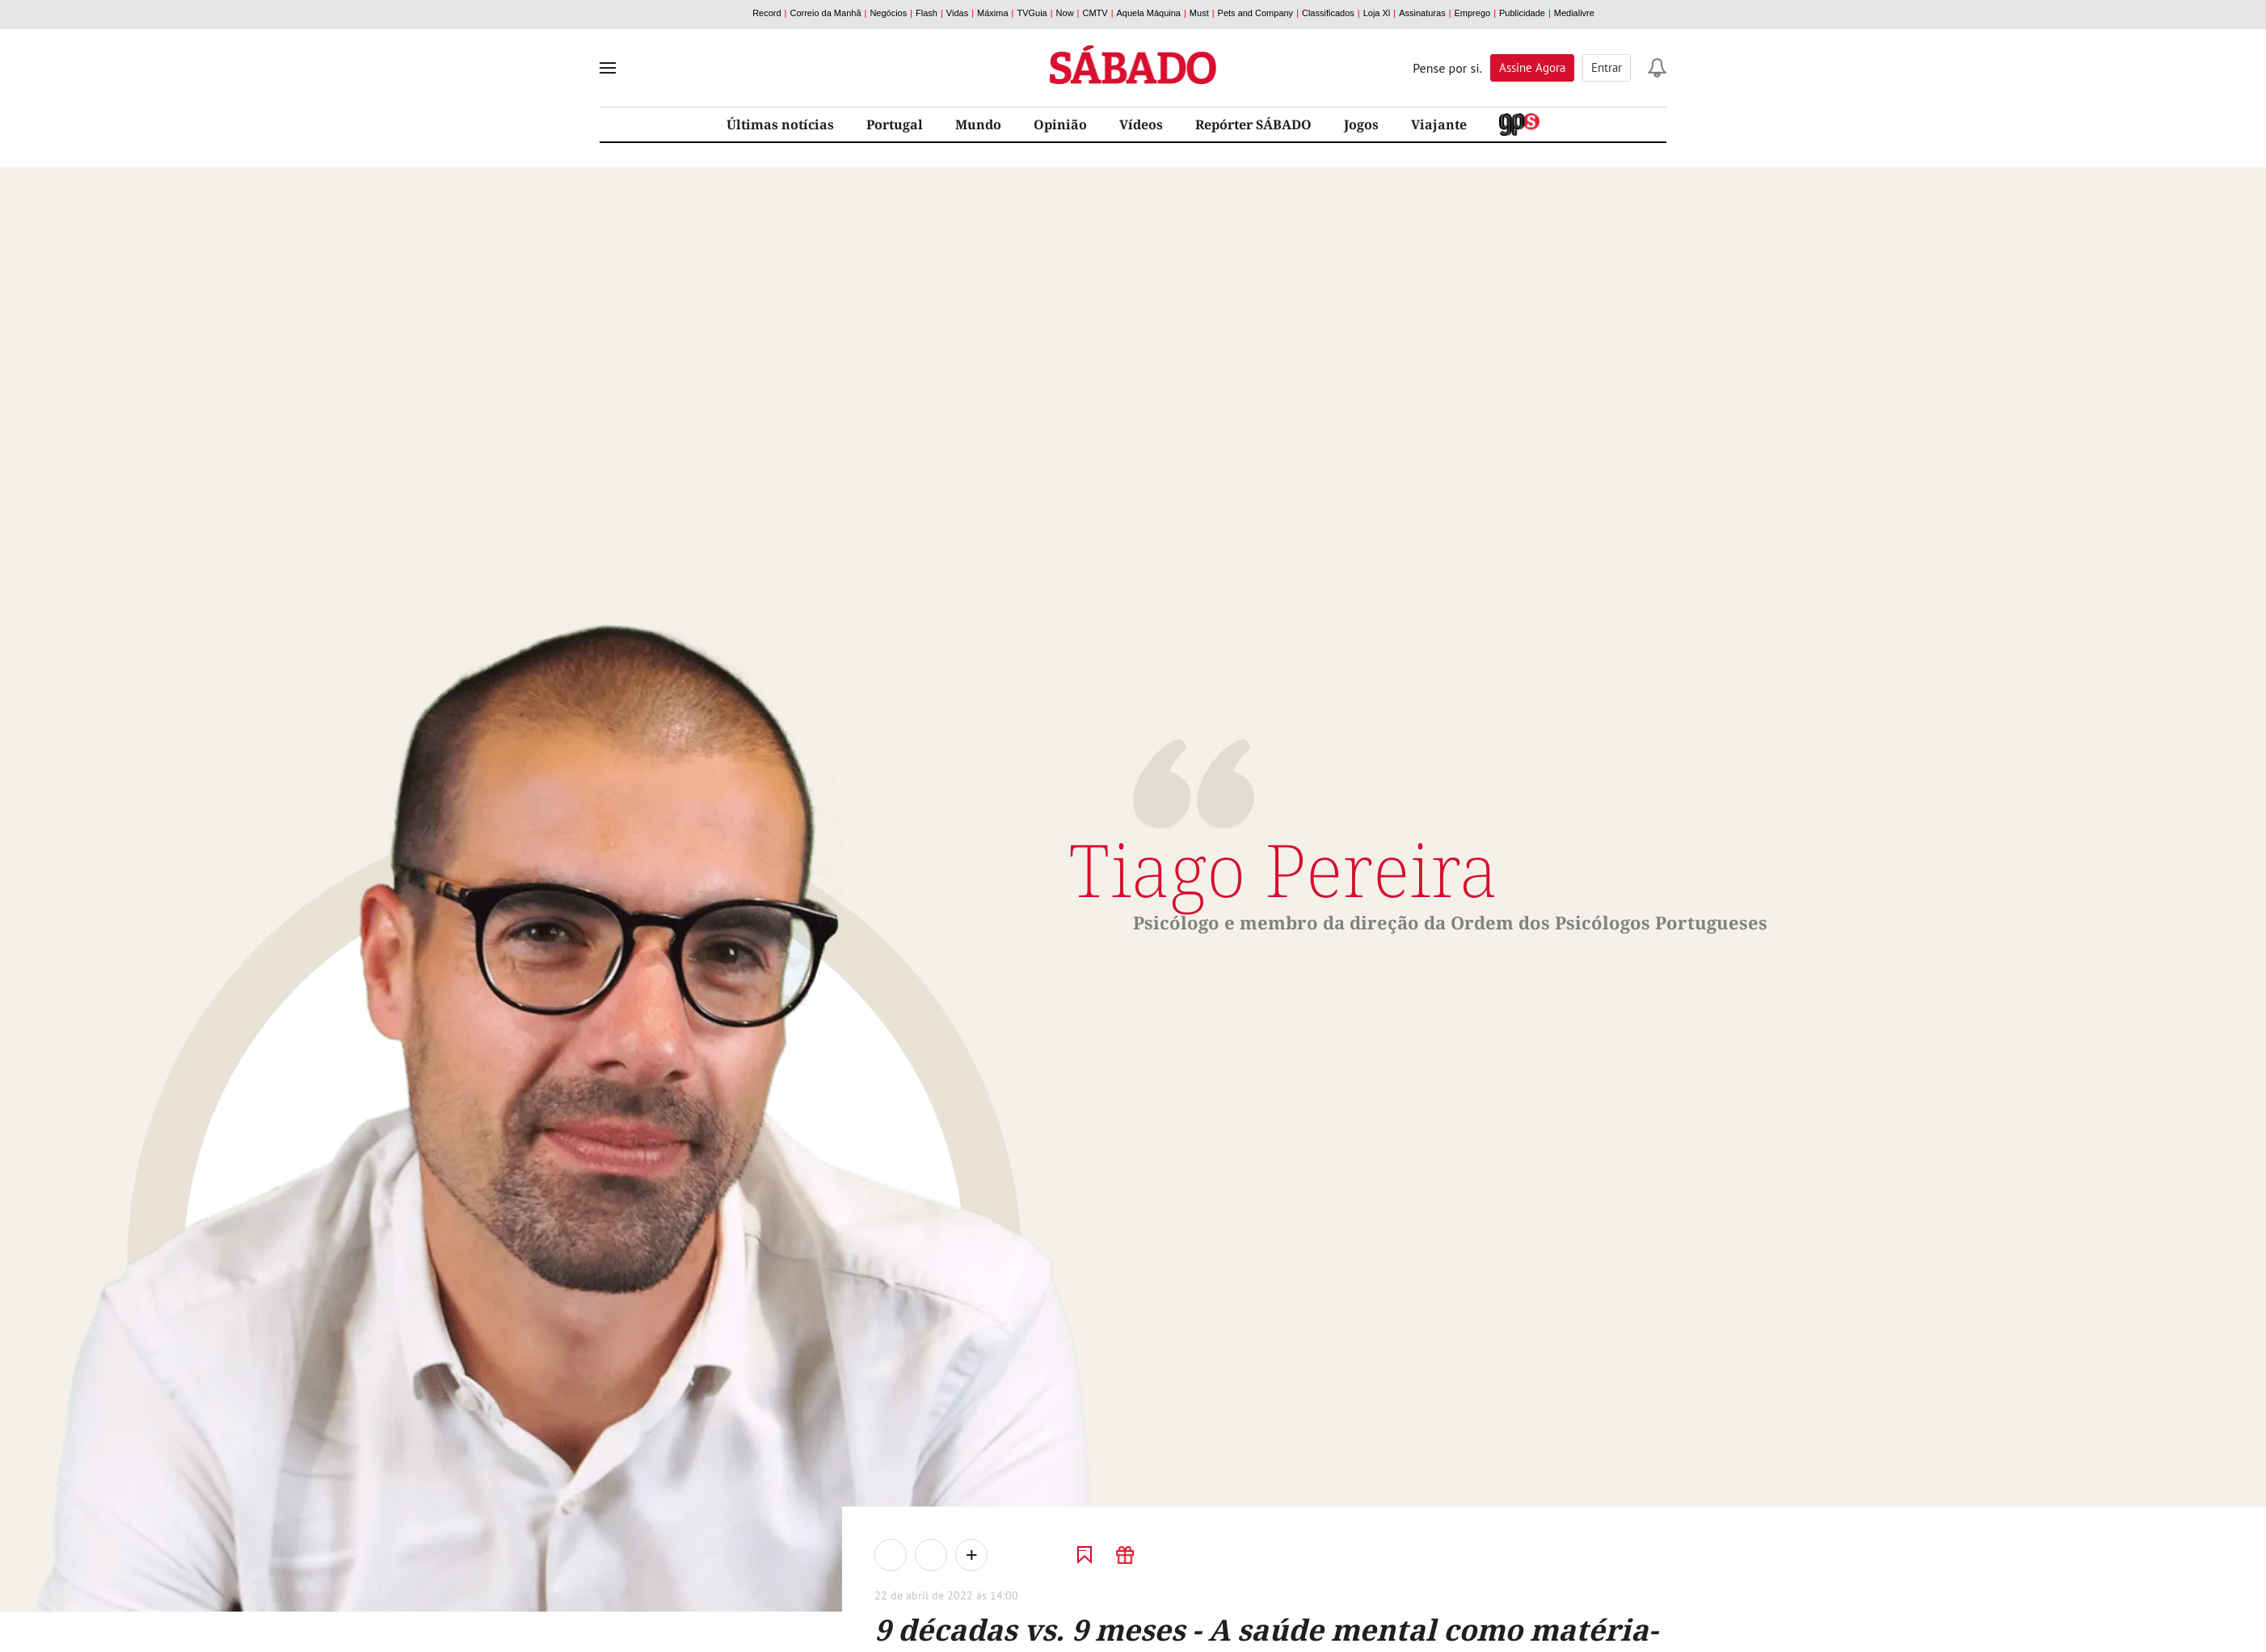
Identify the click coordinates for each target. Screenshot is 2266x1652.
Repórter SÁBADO (1253, 124)
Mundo (978, 124)
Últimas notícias (780, 124)
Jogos (1361, 124)
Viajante (1439, 124)
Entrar (1606, 67)
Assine (1532, 67)
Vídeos (1141, 124)
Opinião (1060, 124)
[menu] (608, 67)
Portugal (894, 124)
